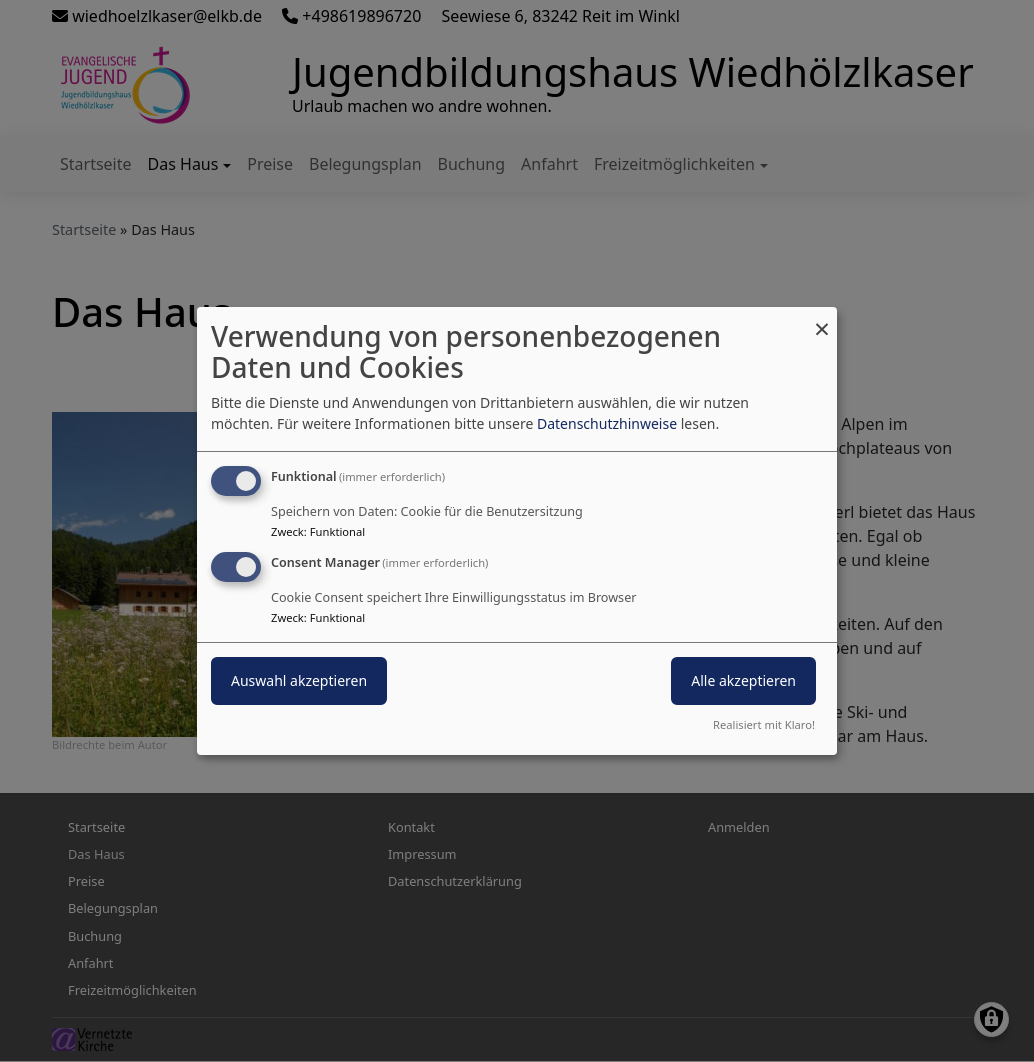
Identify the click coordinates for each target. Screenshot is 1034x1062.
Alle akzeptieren (743, 680)
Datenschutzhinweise (607, 423)
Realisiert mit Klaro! (764, 724)
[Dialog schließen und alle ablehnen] (822, 319)
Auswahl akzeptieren (299, 680)
